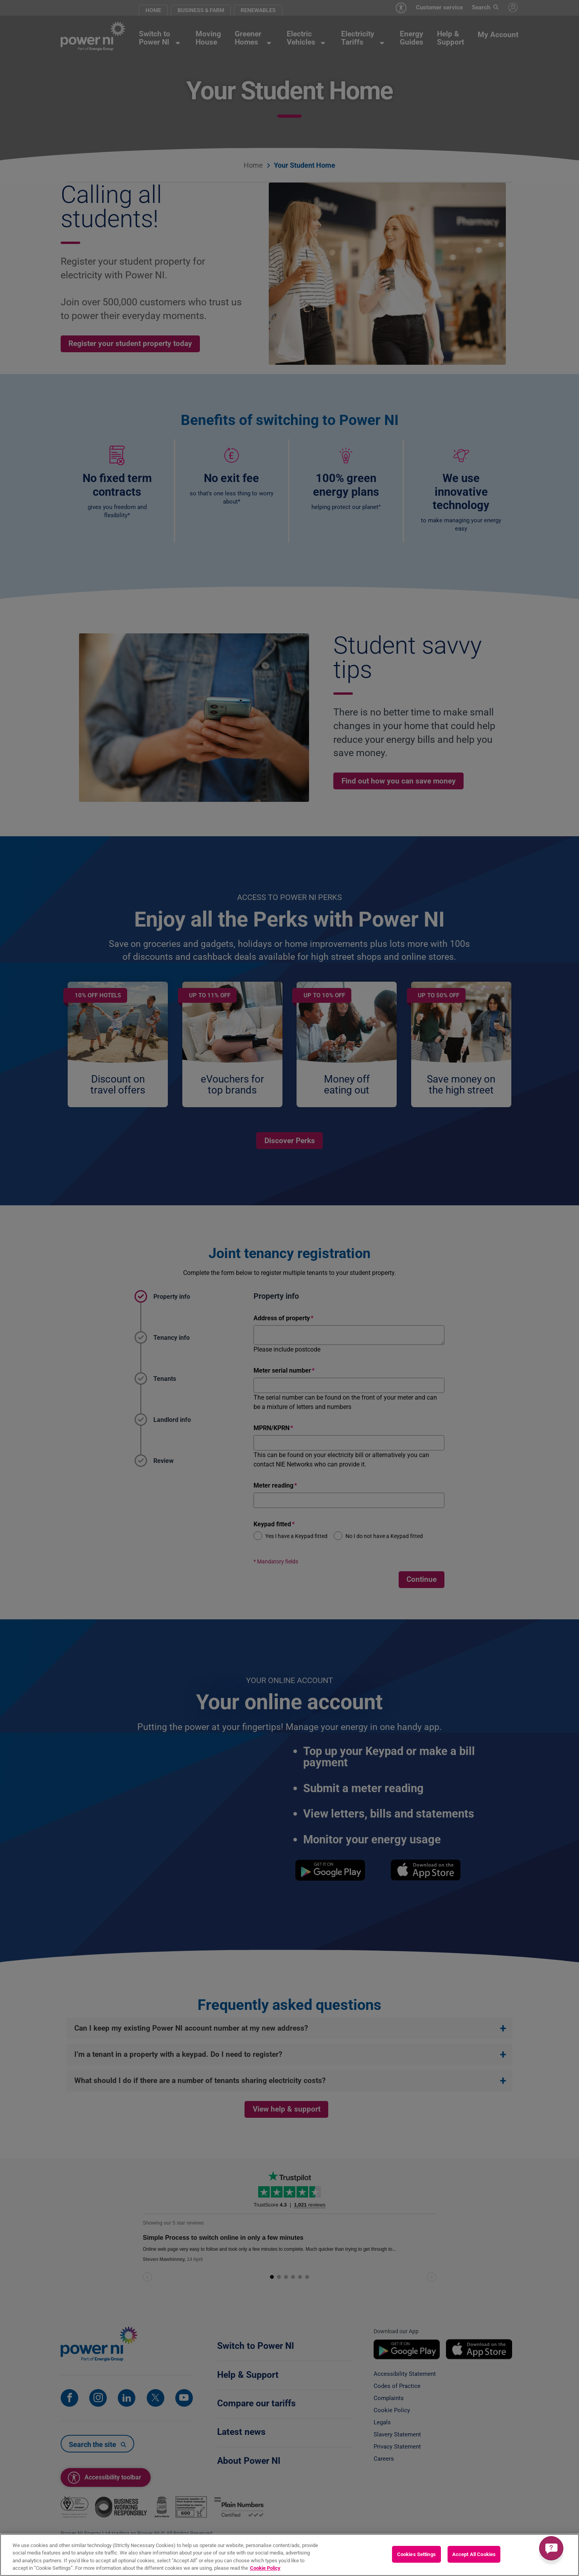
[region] (289, 2555)
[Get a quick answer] (551, 2548)
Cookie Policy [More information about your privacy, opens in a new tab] (265, 2568)
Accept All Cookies (474, 2554)
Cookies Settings (416, 2554)
